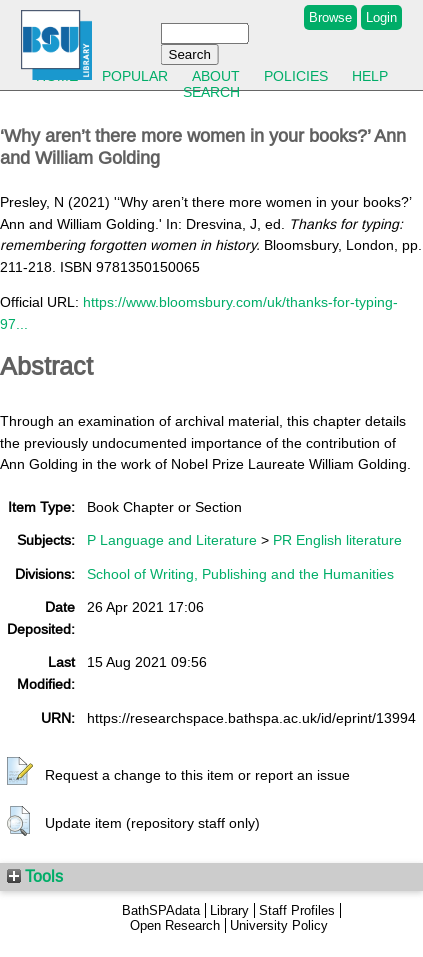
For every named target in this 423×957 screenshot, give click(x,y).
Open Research (175, 925)
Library (229, 910)
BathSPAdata (161, 910)
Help (370, 76)
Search (211, 92)
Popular (135, 76)
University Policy (279, 925)
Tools (35, 876)
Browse (330, 17)
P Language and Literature (172, 540)
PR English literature (337, 540)
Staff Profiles (297, 910)
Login (381, 17)
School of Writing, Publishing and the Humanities (240, 574)
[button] (20, 772)
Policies (296, 76)
